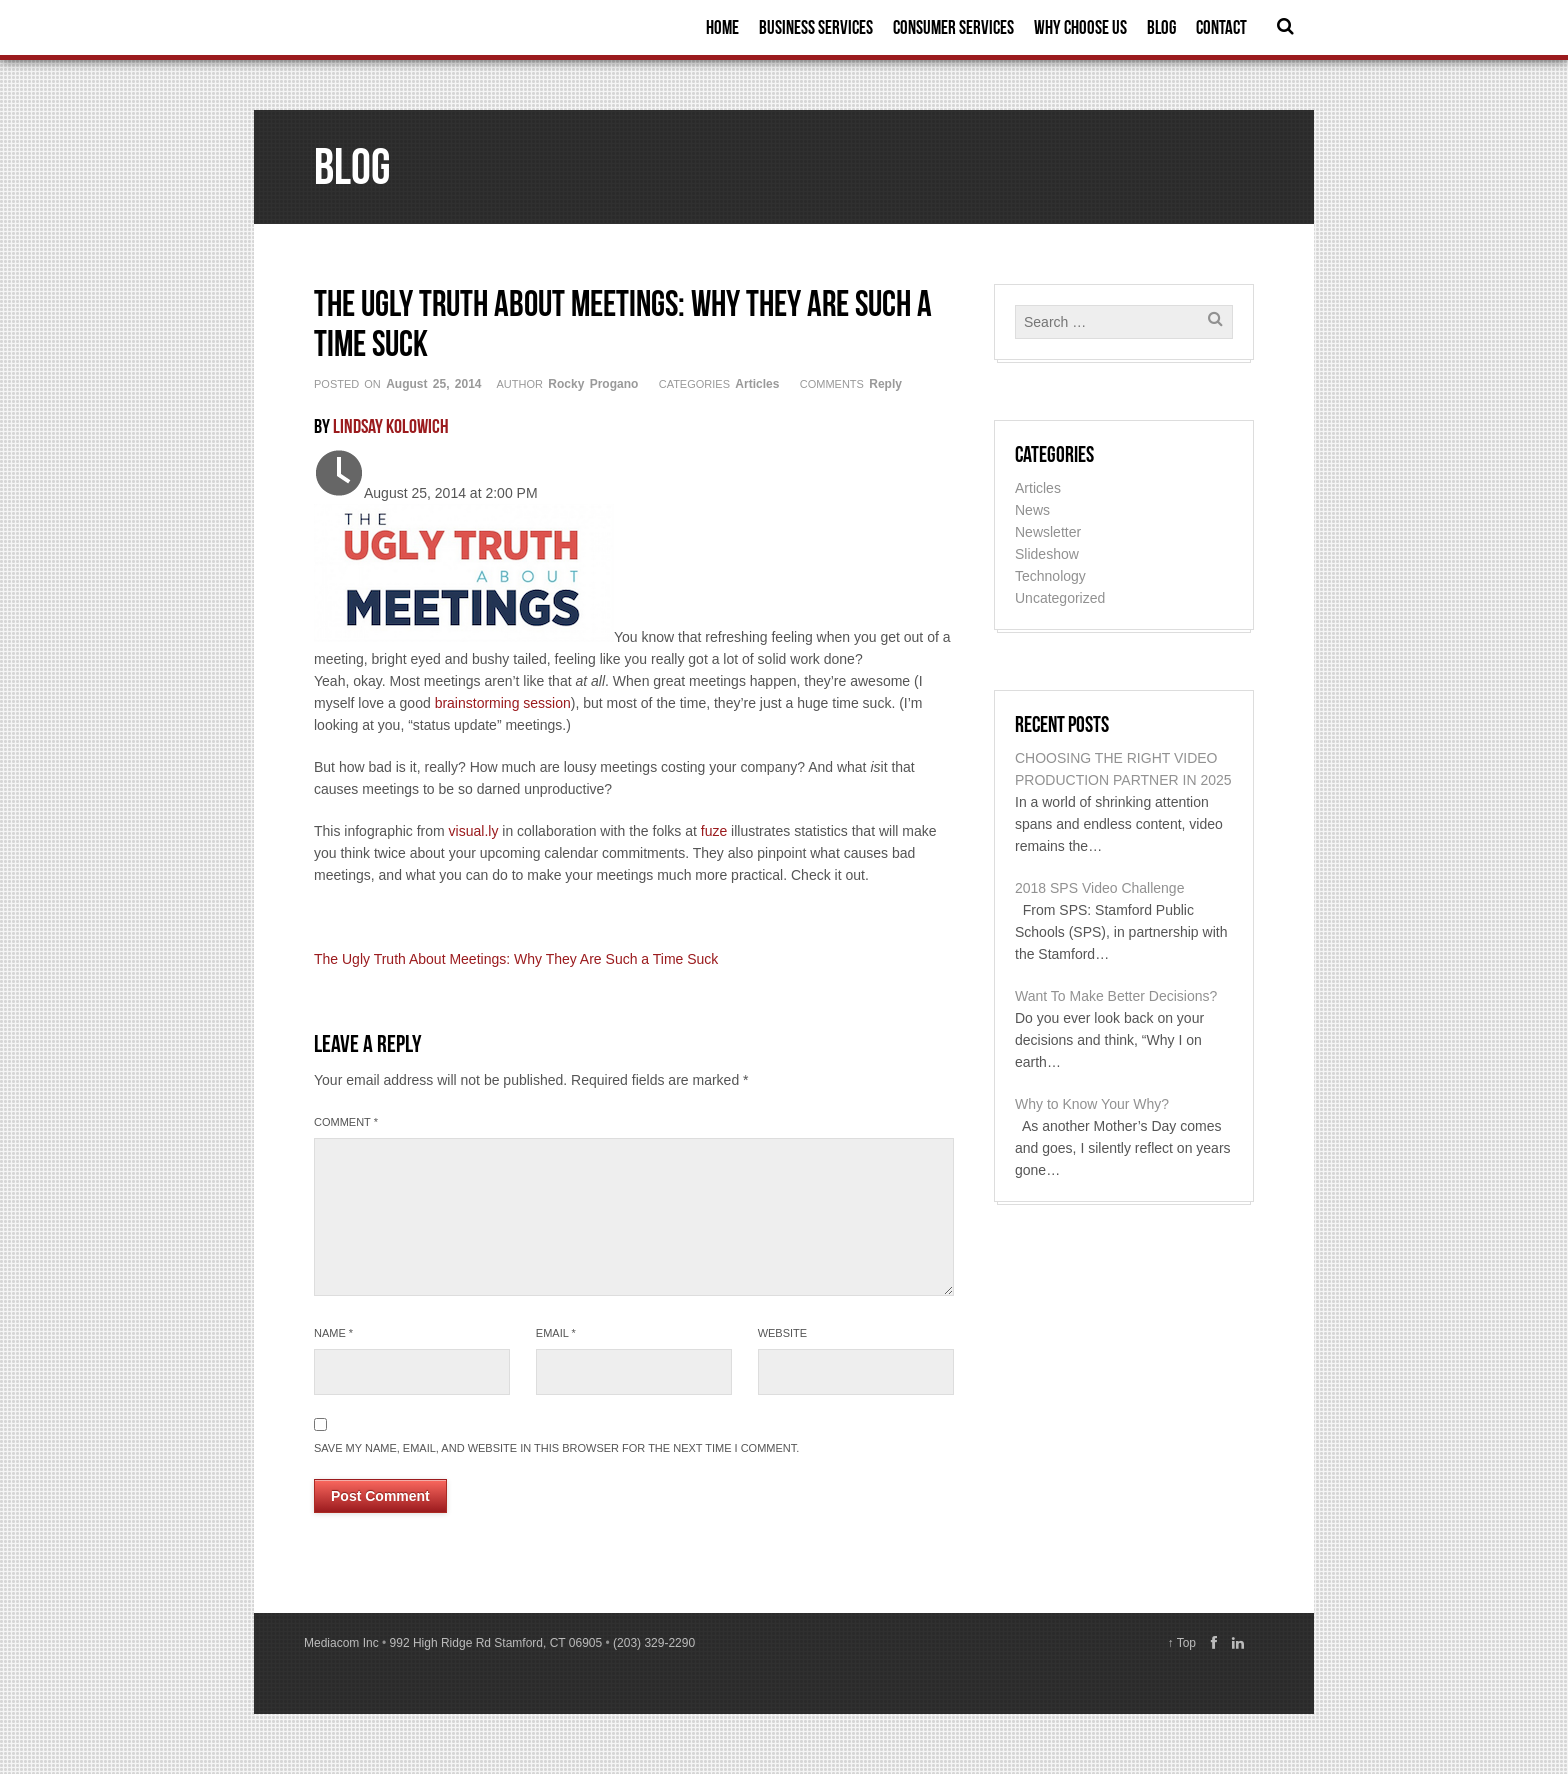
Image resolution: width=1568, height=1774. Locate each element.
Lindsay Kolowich (391, 426)
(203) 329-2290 (654, 1643)
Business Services (816, 27)
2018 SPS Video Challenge (1099, 888)
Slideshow (1047, 554)
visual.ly (474, 831)
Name (333, 1333)
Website (783, 1333)
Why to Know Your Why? (1092, 1104)
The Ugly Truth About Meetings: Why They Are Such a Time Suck (516, 959)
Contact (1221, 27)
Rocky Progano (593, 384)
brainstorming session (503, 703)
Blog (1161, 27)
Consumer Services (953, 27)
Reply (885, 384)
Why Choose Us (1080, 27)
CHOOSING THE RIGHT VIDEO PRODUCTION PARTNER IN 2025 (1123, 769)
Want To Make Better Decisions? (1116, 996)
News (1032, 510)
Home (722, 27)
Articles (757, 384)
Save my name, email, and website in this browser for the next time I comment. (556, 1448)
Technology (1050, 576)
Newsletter (1048, 532)
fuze (714, 831)
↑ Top (1182, 1643)
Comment (346, 1122)
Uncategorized (1060, 598)
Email (556, 1333)
